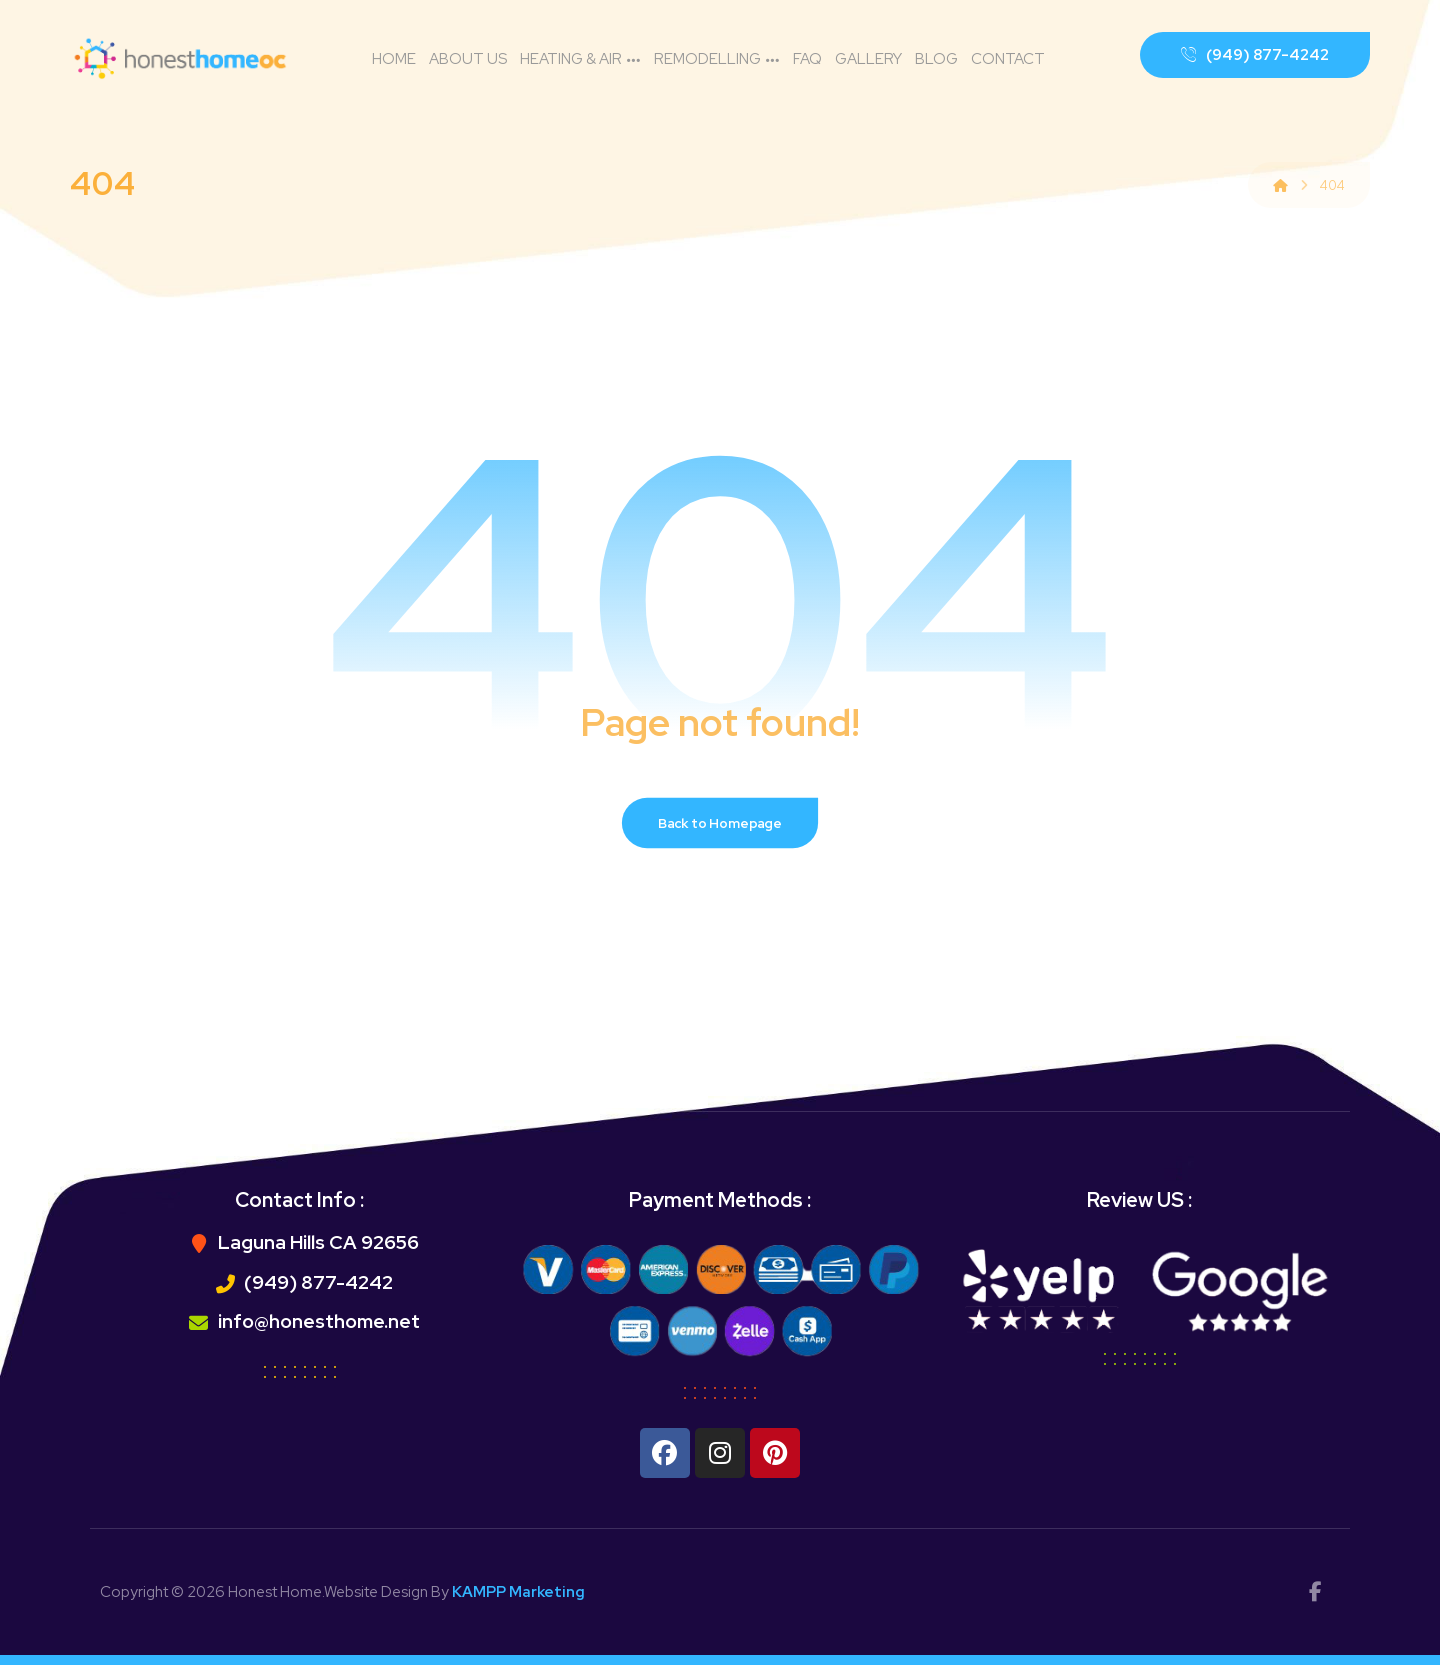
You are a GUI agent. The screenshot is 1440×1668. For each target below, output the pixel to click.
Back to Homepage (720, 825)
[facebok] (1315, 1595)
